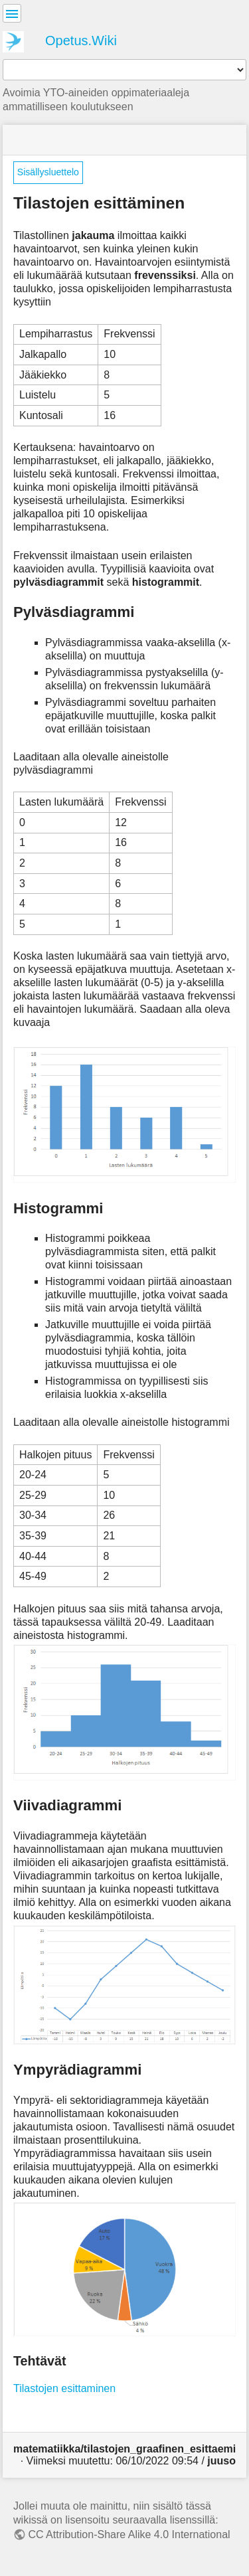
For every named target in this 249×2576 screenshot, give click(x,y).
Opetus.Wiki (81, 40)
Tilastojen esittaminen (64, 2388)
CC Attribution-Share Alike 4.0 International (129, 2534)
